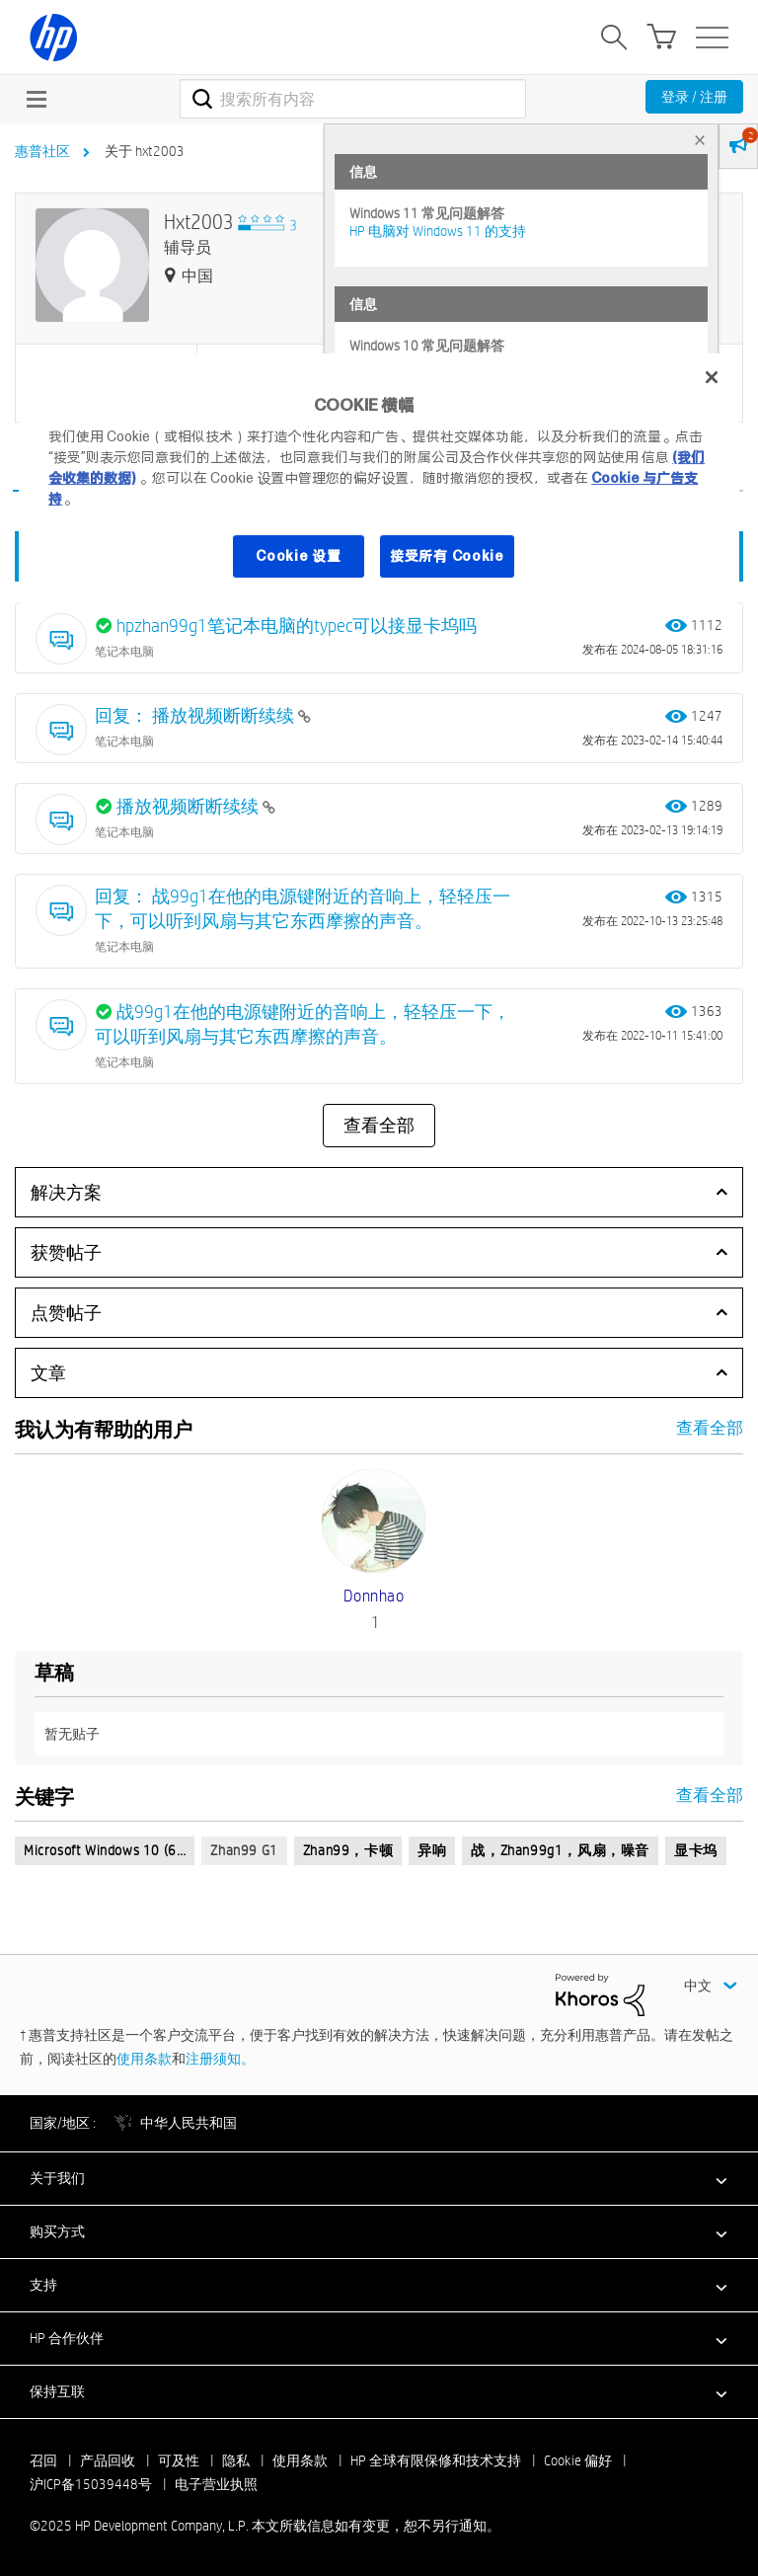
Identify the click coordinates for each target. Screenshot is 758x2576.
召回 (43, 2460)
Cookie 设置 (298, 556)
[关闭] (711, 377)
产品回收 (107, 2460)
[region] (379, 478)
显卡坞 (696, 1850)
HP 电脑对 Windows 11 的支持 (437, 231)
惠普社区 (42, 151)
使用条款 (144, 2059)
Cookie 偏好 (578, 2460)
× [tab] (700, 139)
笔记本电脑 (124, 651)
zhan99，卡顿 (348, 1850)
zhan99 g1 (243, 1850)
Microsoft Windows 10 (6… (105, 1850)
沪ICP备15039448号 (91, 2484)
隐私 (236, 2460)
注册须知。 (220, 2059)
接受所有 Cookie (447, 556)
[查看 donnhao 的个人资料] (374, 1596)
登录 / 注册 (694, 97)
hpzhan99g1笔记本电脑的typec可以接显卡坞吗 (296, 625)
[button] (379, 2178)
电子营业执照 (216, 2484)
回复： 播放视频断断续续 (196, 715)
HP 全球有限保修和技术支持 (435, 2460)
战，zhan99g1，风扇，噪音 (560, 1850)
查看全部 (379, 1125)
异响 (431, 1850)
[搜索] (353, 98)
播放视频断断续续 (189, 806)
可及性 (178, 2460)
